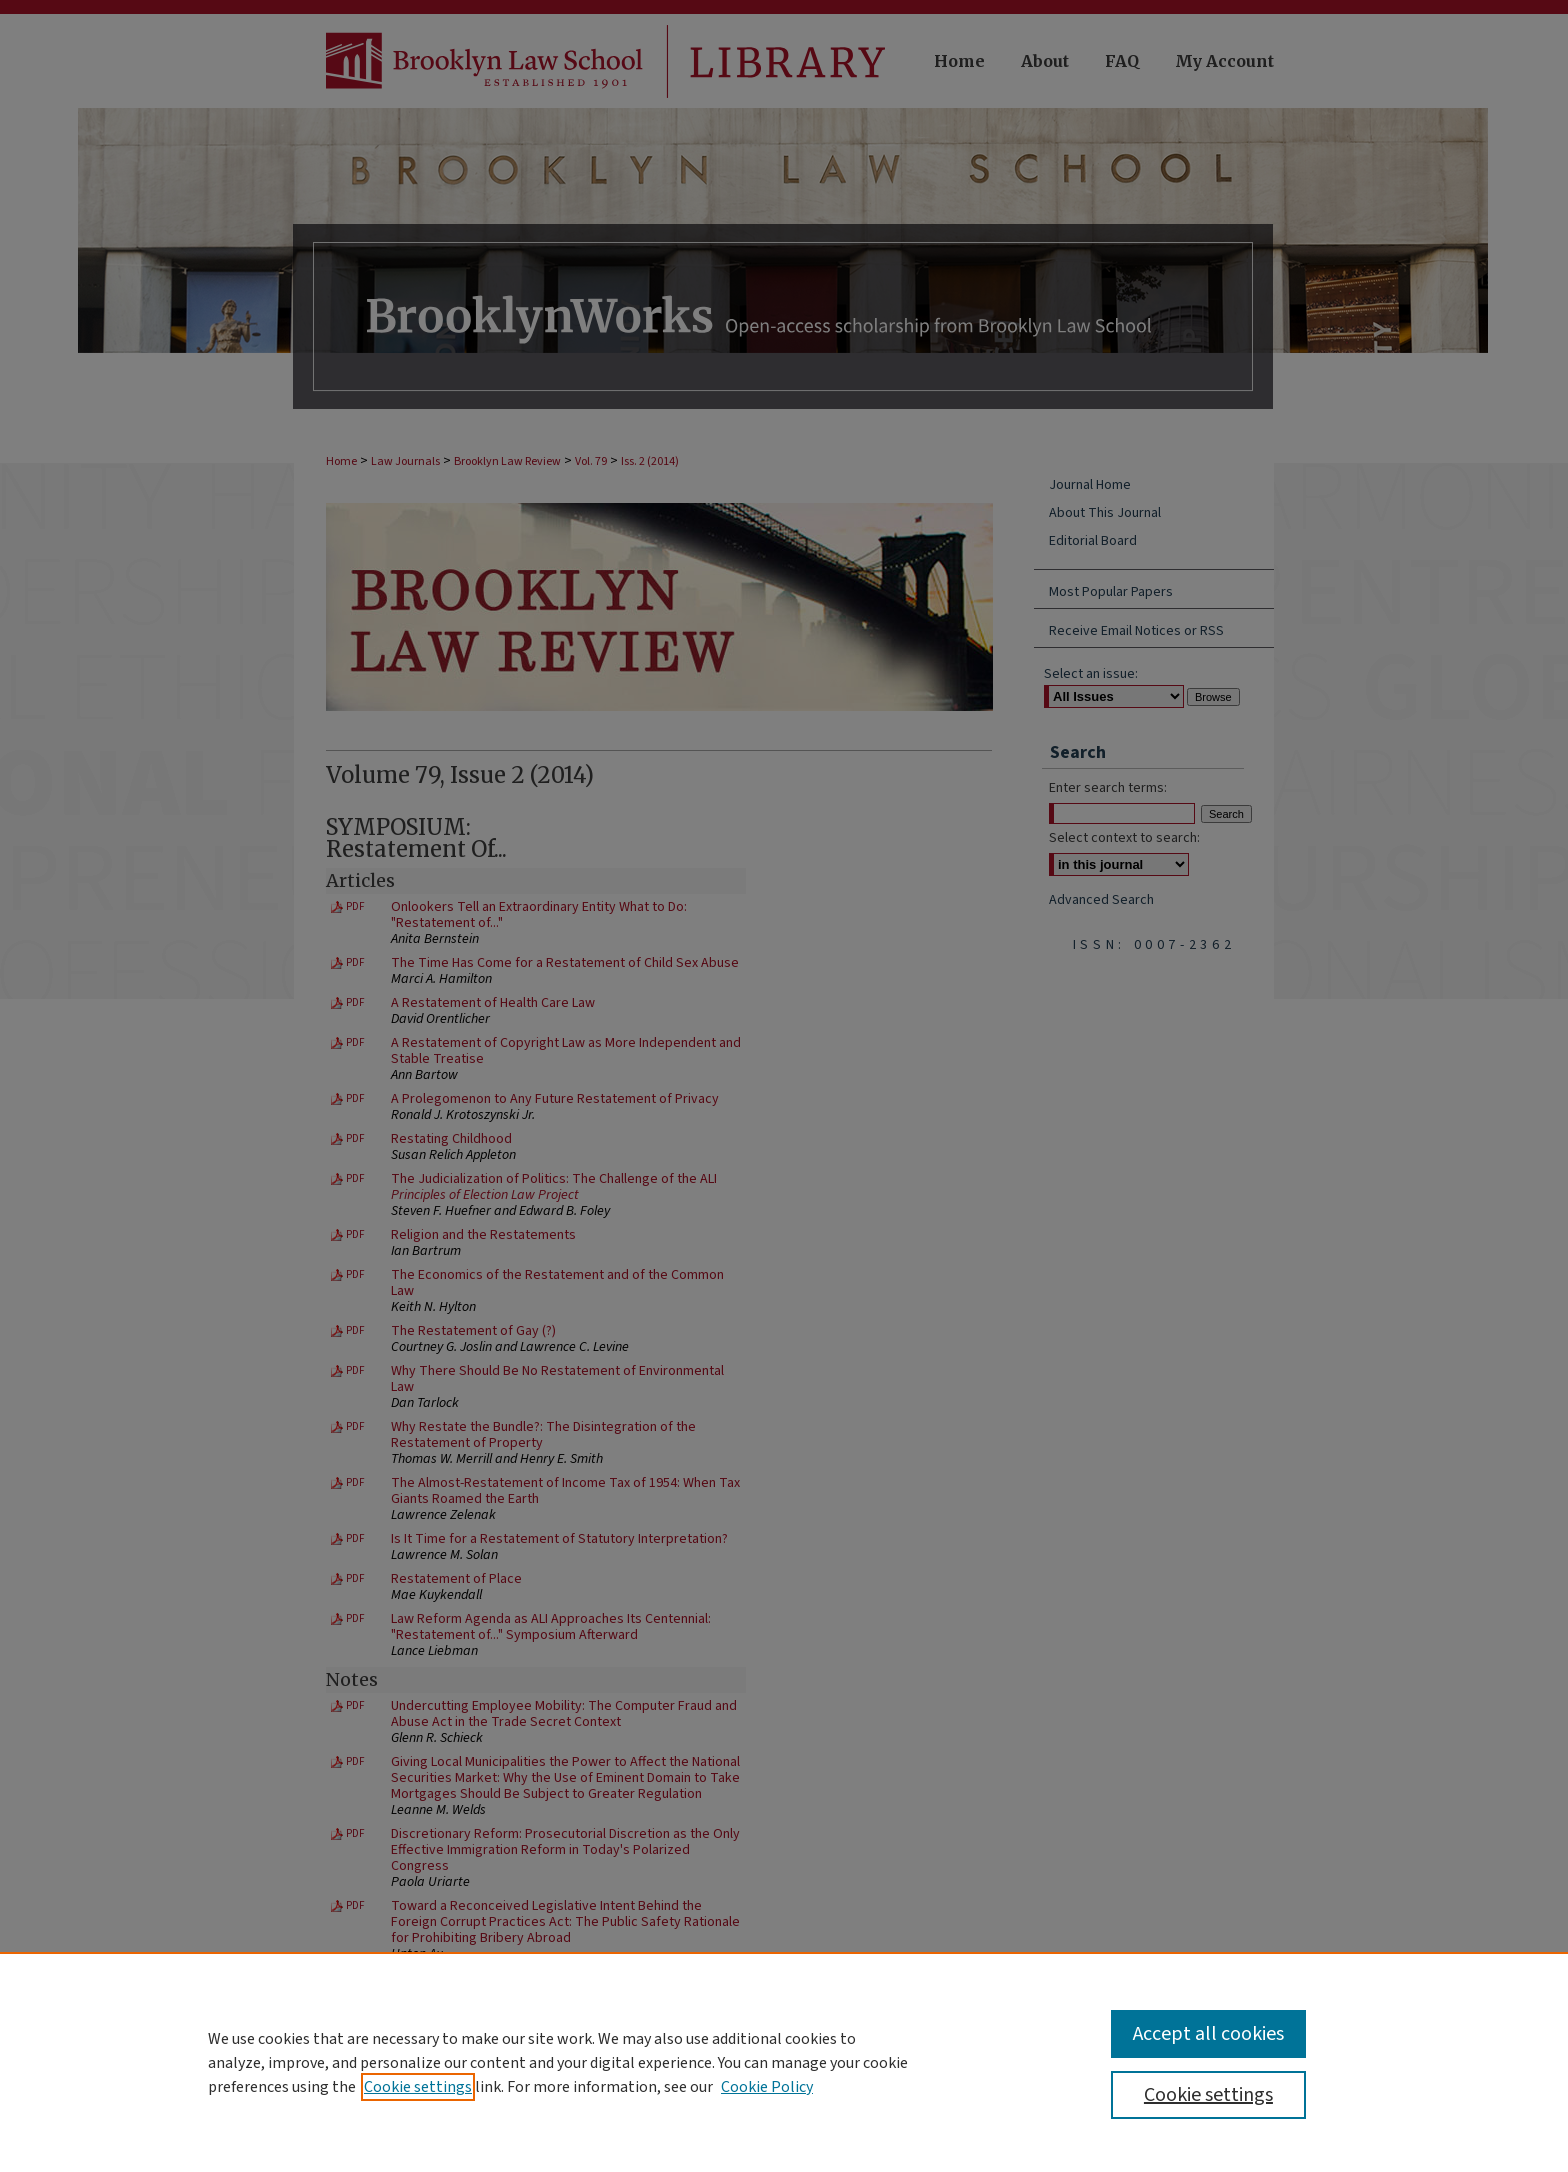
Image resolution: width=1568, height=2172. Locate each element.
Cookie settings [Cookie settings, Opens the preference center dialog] (1208, 2095)
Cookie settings (418, 2087)
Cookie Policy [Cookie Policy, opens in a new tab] (767, 2087)
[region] (784, 2062)
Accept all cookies (1208, 2034)
